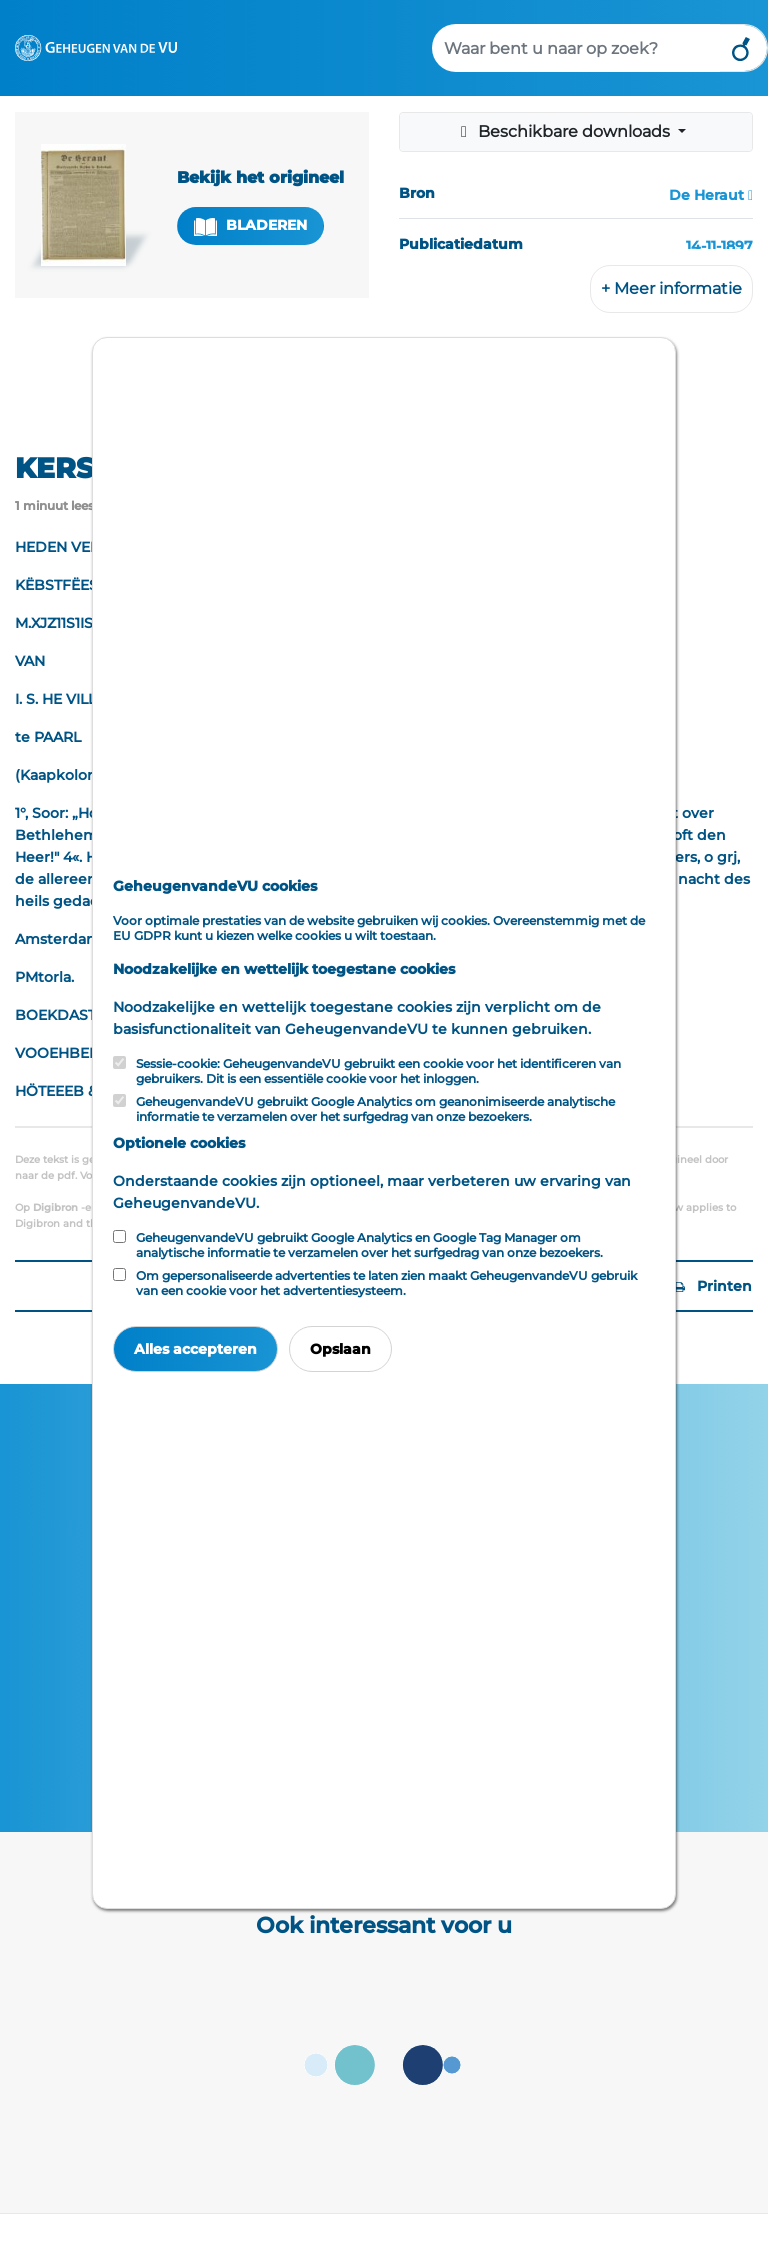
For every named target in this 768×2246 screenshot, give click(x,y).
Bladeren (251, 225)
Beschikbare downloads (564, 131)
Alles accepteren (195, 1349)
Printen (713, 1286)
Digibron (55, 1207)
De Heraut (706, 195)
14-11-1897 (719, 246)
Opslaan (340, 1349)
